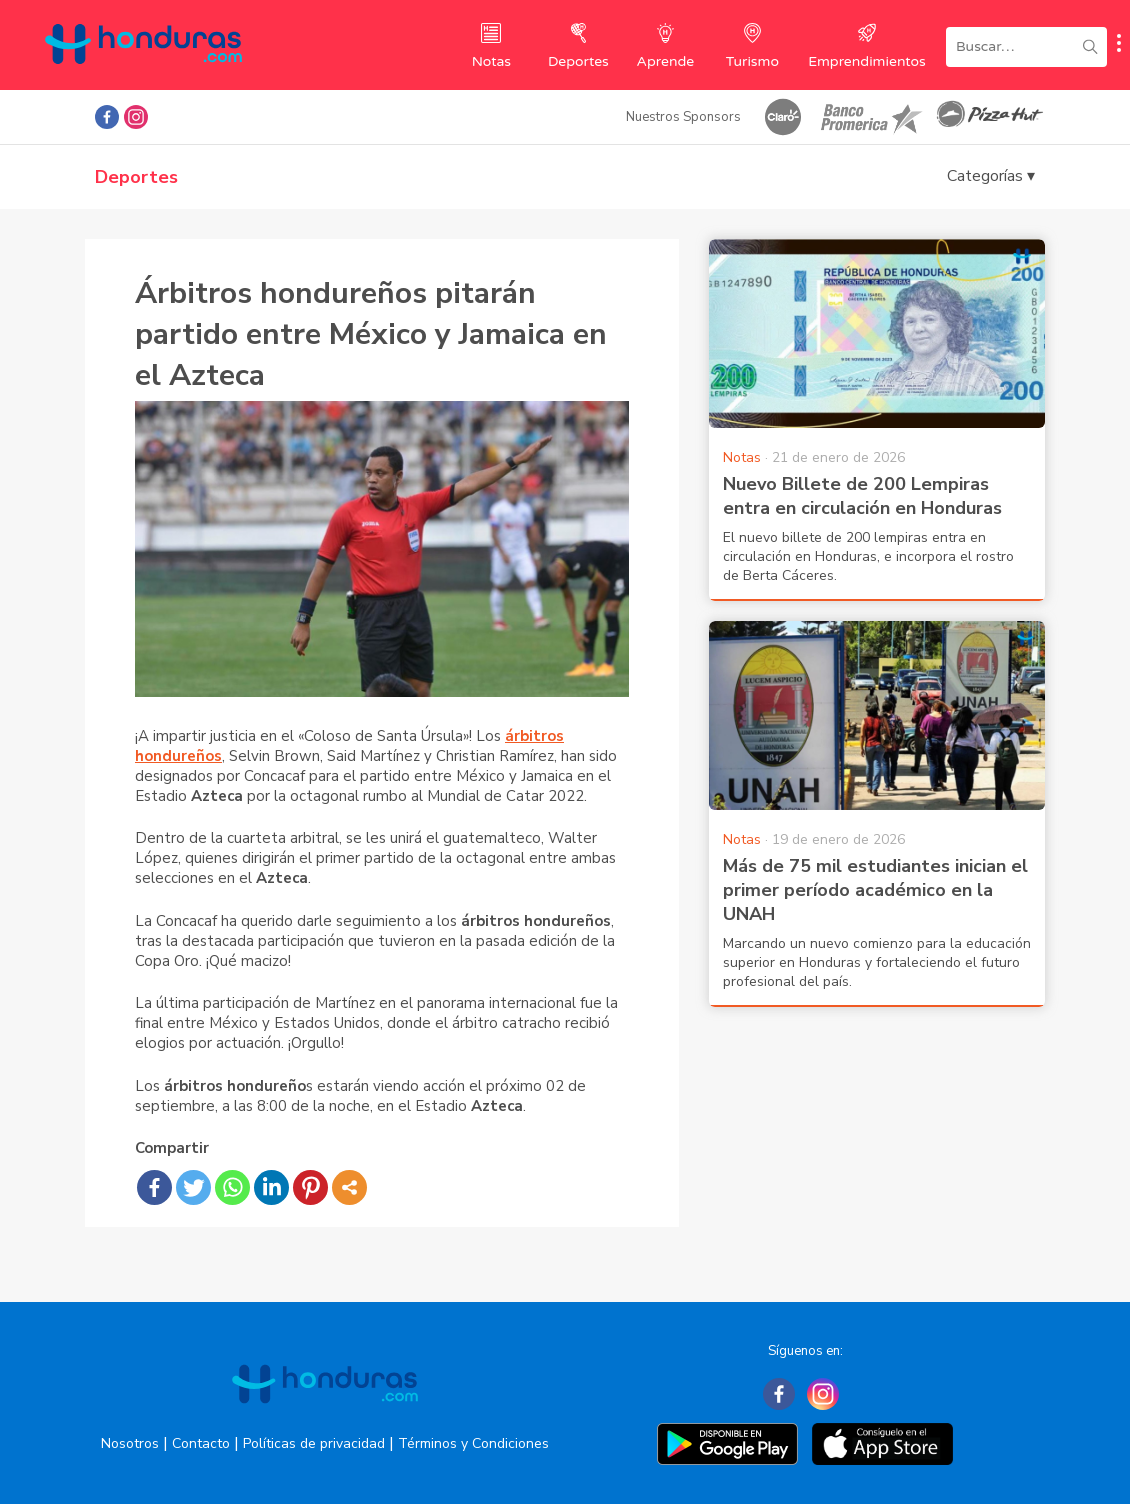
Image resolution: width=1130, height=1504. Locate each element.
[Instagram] (823, 1394)
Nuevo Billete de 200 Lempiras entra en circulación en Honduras (862, 496)
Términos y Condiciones (473, 1443)
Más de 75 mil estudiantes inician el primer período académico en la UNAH (875, 890)
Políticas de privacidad (314, 1443)
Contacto (201, 1443)
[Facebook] (779, 1394)
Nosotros (130, 1443)
